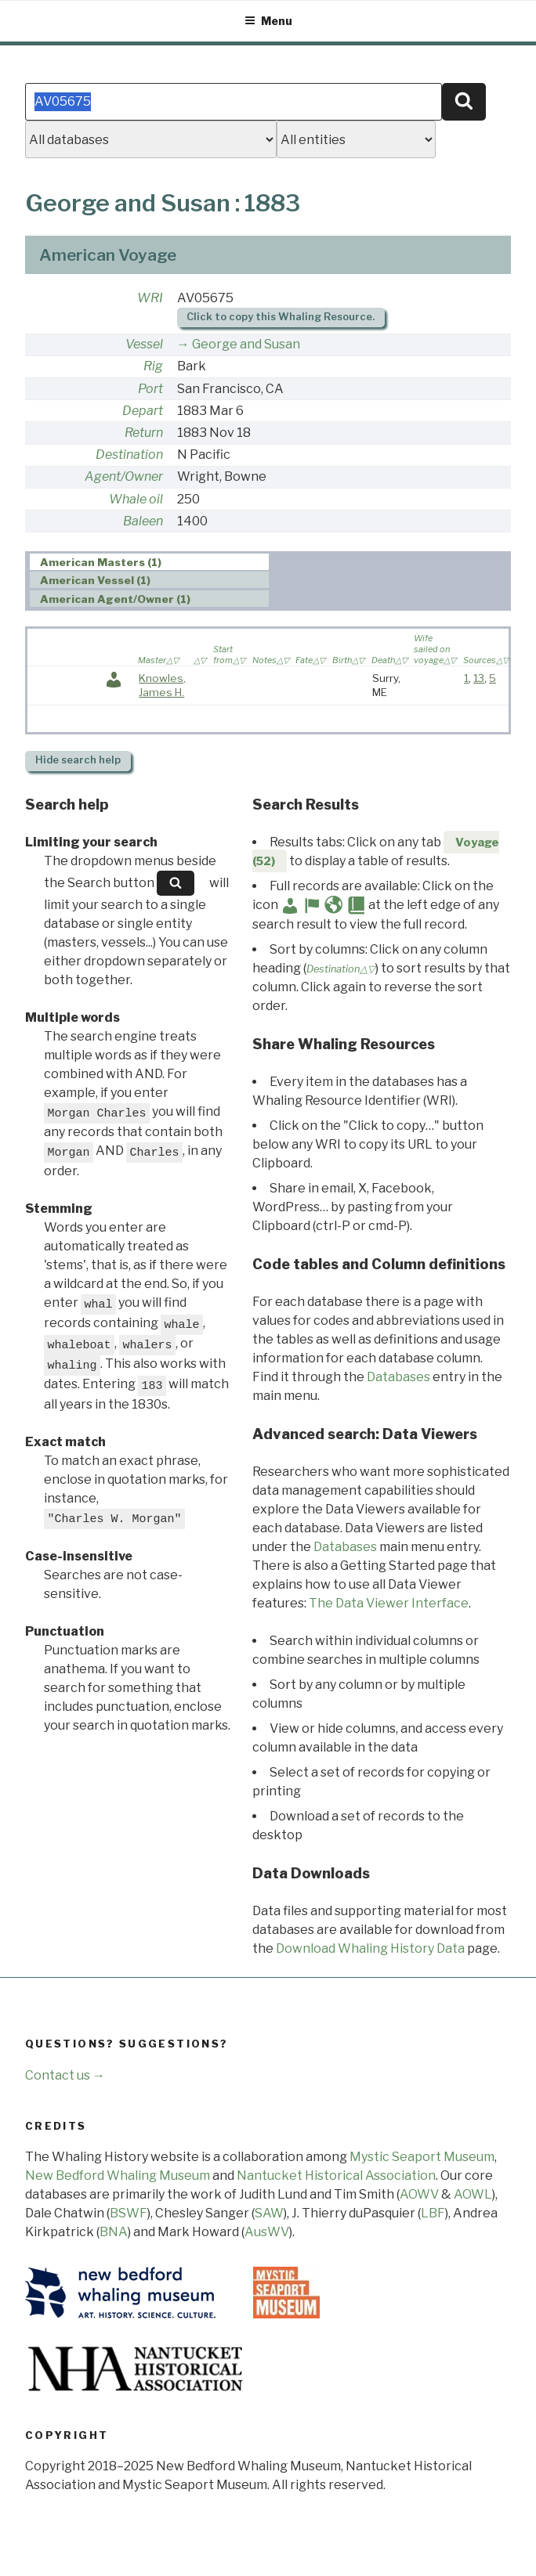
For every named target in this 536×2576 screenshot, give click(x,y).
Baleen (143, 521)
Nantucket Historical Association (336, 2175)
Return (144, 432)
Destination (129, 454)
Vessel (144, 344)
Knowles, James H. (162, 685)
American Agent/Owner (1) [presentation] (115, 599)
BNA (114, 2231)
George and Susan (246, 344)
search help (78, 760)
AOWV (419, 2194)
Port (150, 388)
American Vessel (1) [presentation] (95, 580)
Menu (268, 20)
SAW (269, 2213)
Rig (153, 366)
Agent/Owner (124, 476)
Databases (398, 1376)
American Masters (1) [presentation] (100, 562)
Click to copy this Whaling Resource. (281, 317)
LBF (433, 2213)
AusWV (266, 2231)
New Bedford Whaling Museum (117, 2175)
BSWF (128, 2213)
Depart (142, 410)
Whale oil (136, 499)
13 (478, 678)
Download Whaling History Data (370, 1948)
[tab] (149, 562)
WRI (150, 297)
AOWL (473, 2194)
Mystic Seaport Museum (421, 2156)
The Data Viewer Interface (389, 1603)
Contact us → (65, 2075)
